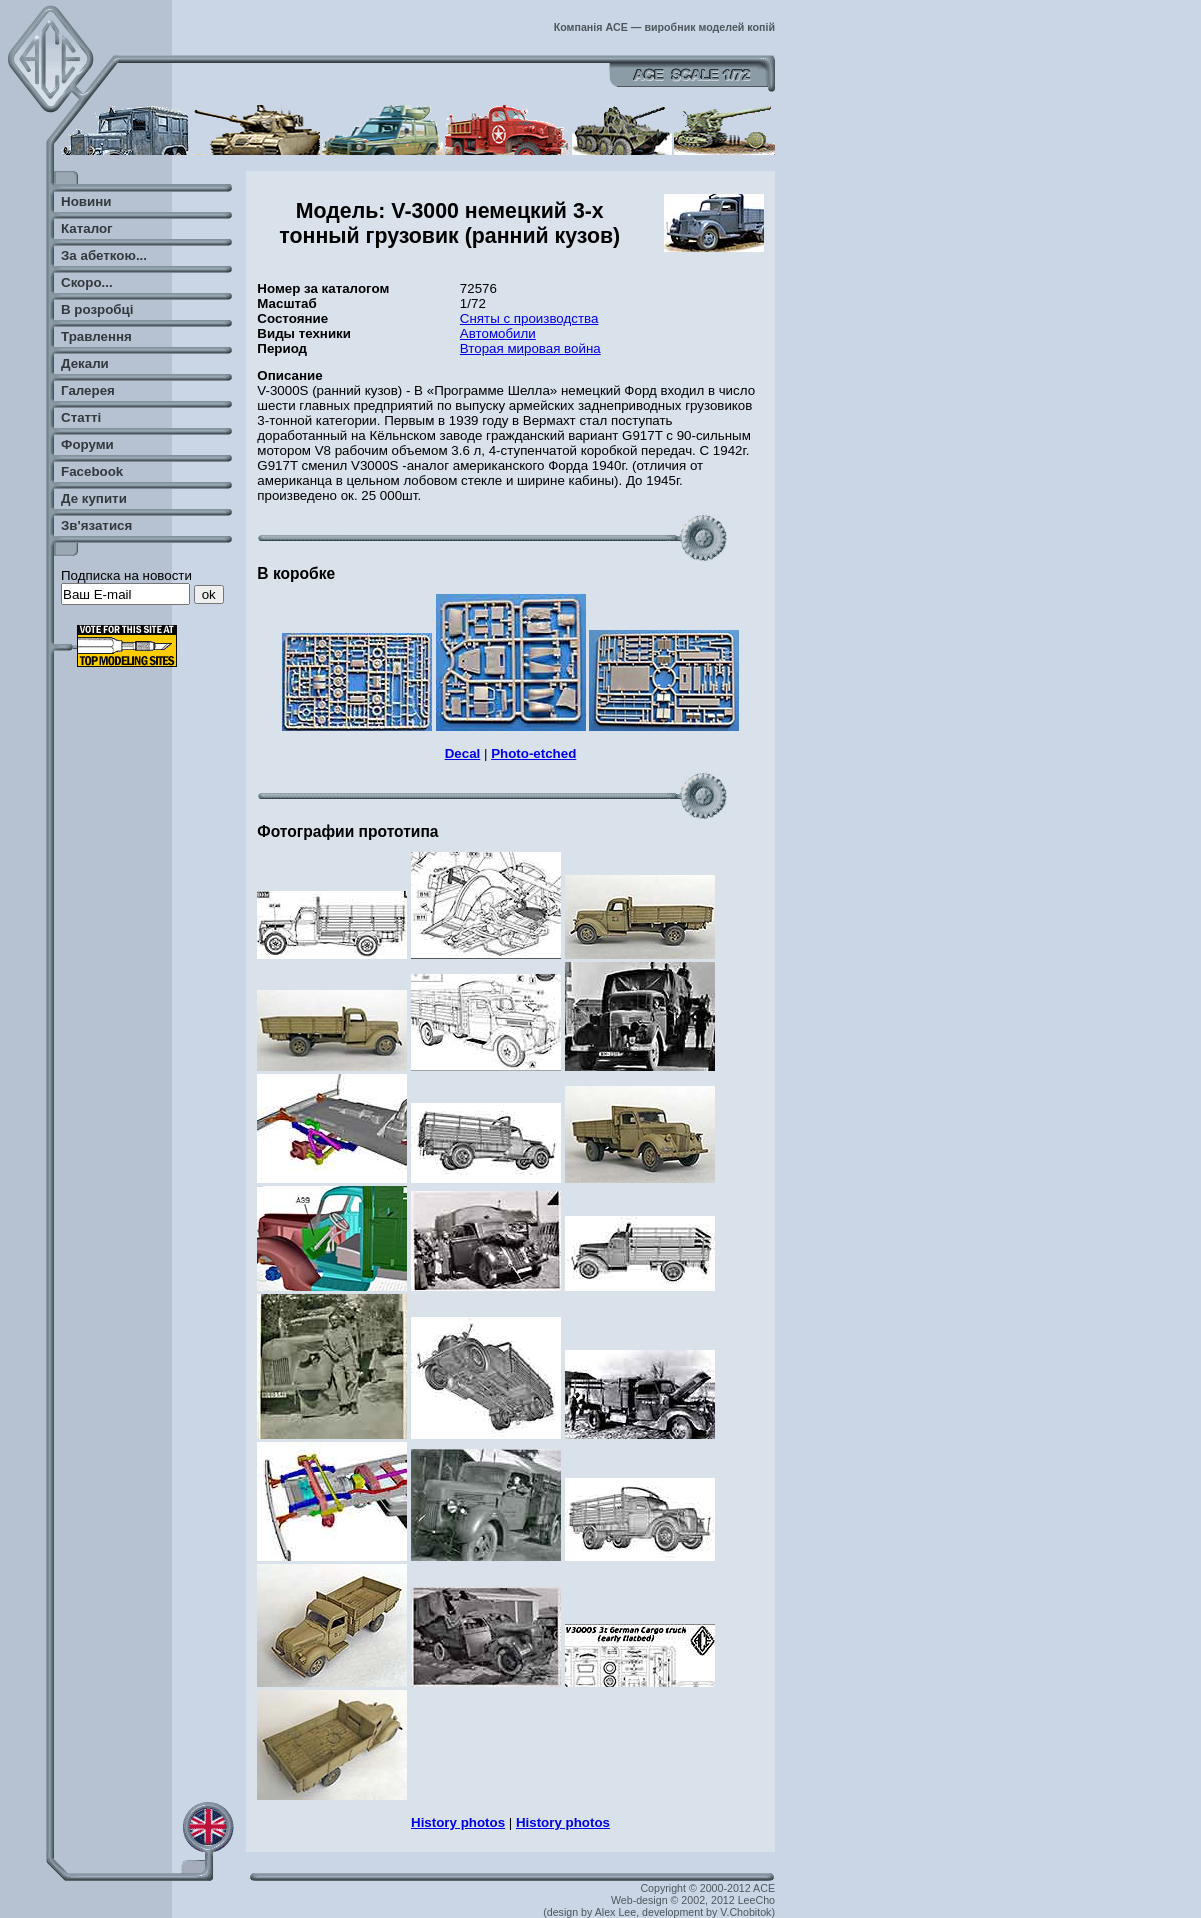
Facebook (92, 471)
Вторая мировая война (530, 348)
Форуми (87, 444)
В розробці (97, 309)
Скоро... (87, 282)
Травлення (96, 336)
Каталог (87, 228)
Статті (81, 417)
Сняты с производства (529, 318)
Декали (85, 363)
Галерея (88, 390)
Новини (86, 201)
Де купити (94, 498)
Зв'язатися (96, 525)
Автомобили (498, 333)
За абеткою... (104, 255)
